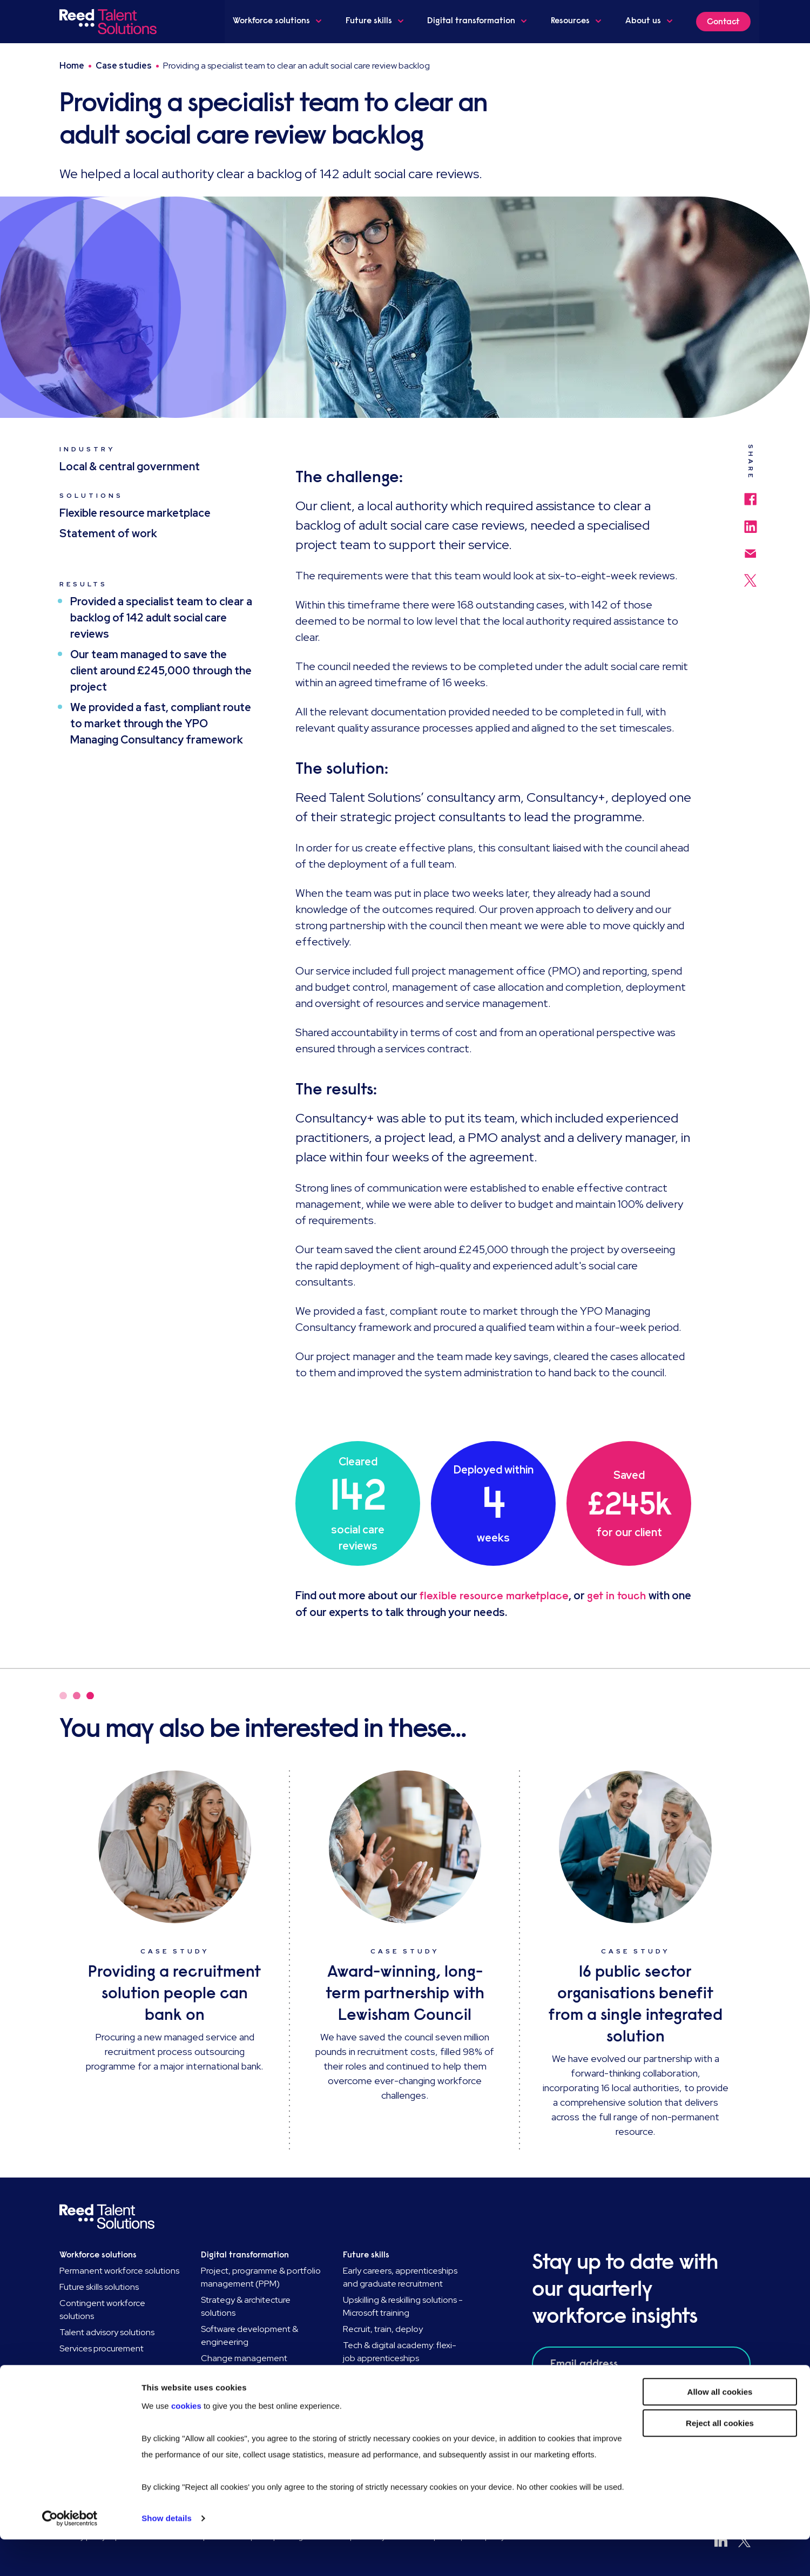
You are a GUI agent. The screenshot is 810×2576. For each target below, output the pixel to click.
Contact (723, 21)
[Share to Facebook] (750, 494)
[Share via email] (750, 548)
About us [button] (650, 20)
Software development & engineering (249, 2335)
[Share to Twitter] (750, 575)
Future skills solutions (99, 2287)
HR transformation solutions (254, 2374)
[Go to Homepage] (109, 21)
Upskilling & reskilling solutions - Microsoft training (403, 2306)
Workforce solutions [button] (282, 20)
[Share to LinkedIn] (750, 522)
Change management (244, 2358)
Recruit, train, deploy (383, 2329)
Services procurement (101, 2348)
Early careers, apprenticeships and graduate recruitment (400, 2277)
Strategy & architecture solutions (246, 2306)
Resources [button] (578, 20)
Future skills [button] (378, 20)
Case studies (124, 65)
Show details (166, 2554)
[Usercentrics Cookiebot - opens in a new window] (70, 2555)
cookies (187, 2442)
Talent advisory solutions (106, 2332)
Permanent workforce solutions (119, 2270)
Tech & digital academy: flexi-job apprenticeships (399, 2352)
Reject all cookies (720, 2459)
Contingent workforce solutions (102, 2309)
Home (71, 65)
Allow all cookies (720, 2428)
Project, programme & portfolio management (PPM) (261, 2277)
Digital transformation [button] (479, 20)
